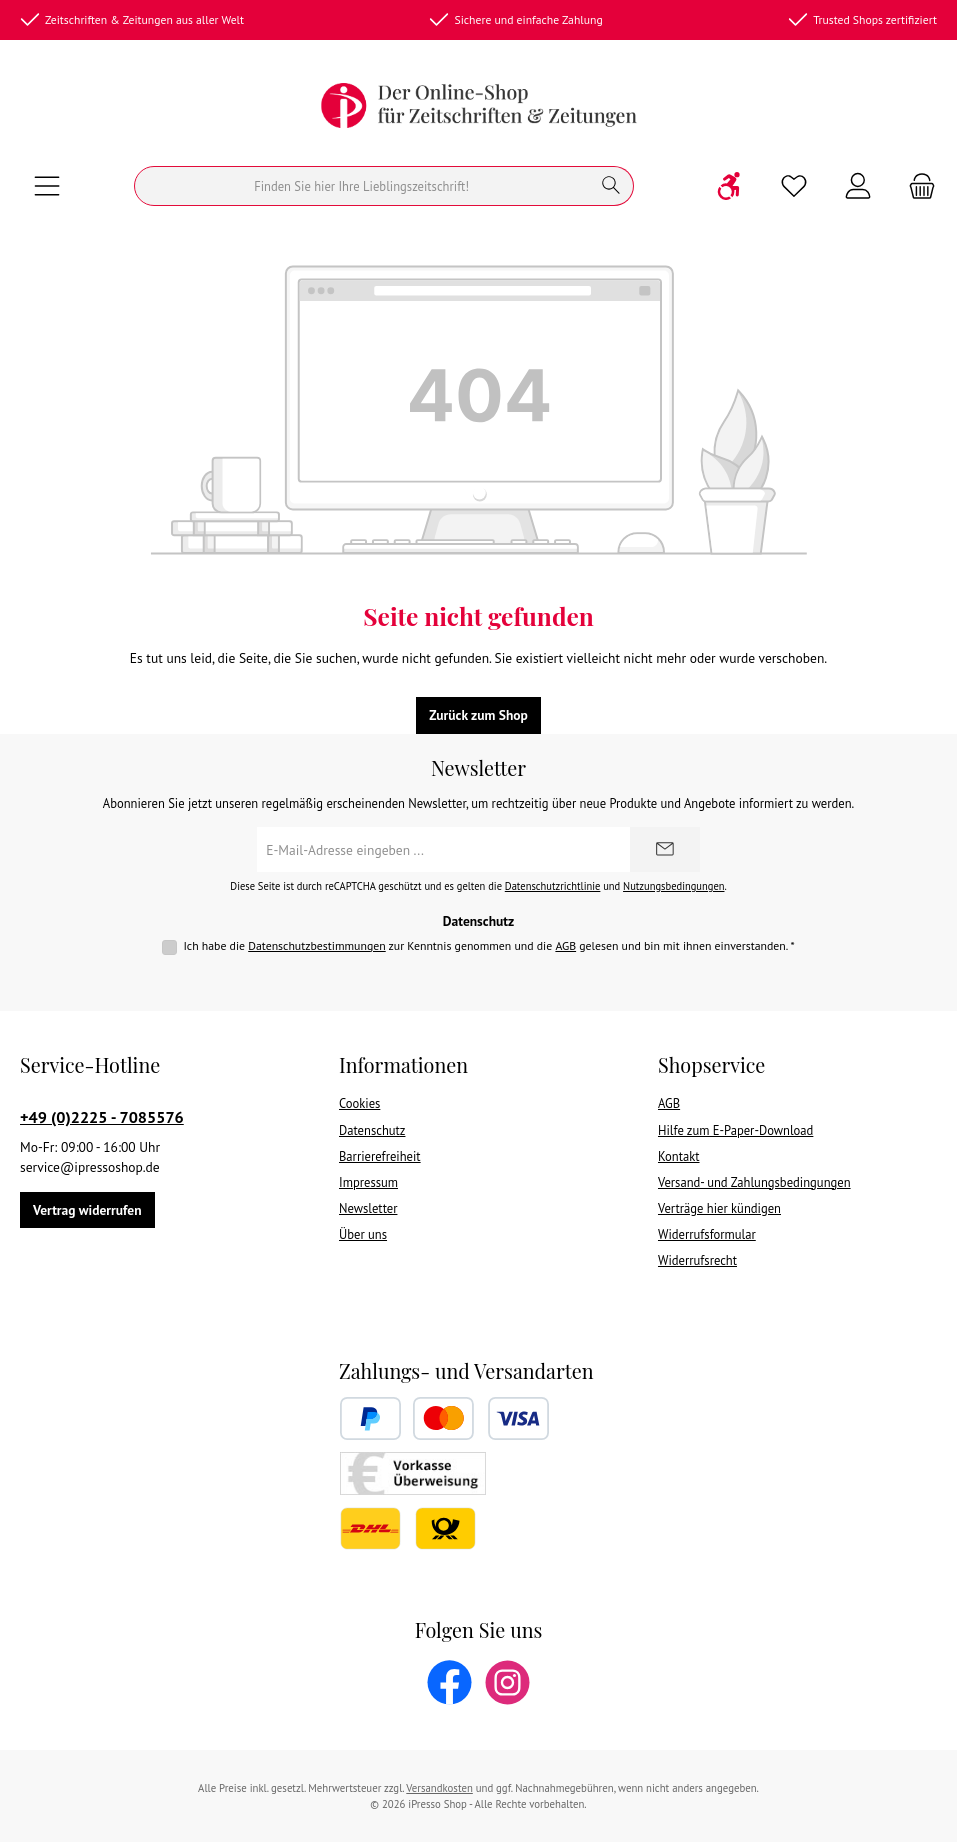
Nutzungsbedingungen (673, 886)
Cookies (359, 1103)
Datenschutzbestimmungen (317, 945)
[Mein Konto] (858, 186)
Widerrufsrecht (697, 1260)
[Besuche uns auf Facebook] (449, 1682)
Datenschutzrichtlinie (553, 886)
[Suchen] (362, 186)
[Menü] (47, 186)
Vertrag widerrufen (87, 1210)
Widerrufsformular (707, 1234)
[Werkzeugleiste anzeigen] (730, 186)
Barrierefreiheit (380, 1156)
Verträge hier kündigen (719, 1208)
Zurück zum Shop (478, 715)
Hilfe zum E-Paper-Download (735, 1130)
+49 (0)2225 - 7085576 (102, 1117)
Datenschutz (372, 1130)
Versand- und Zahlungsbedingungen (754, 1182)
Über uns (363, 1234)
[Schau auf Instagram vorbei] (507, 1682)
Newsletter (368, 1208)
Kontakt (679, 1156)
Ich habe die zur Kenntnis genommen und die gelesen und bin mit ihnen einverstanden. (488, 945)
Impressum (368, 1182)
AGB (565, 945)
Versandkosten (439, 1788)
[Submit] (665, 849)
